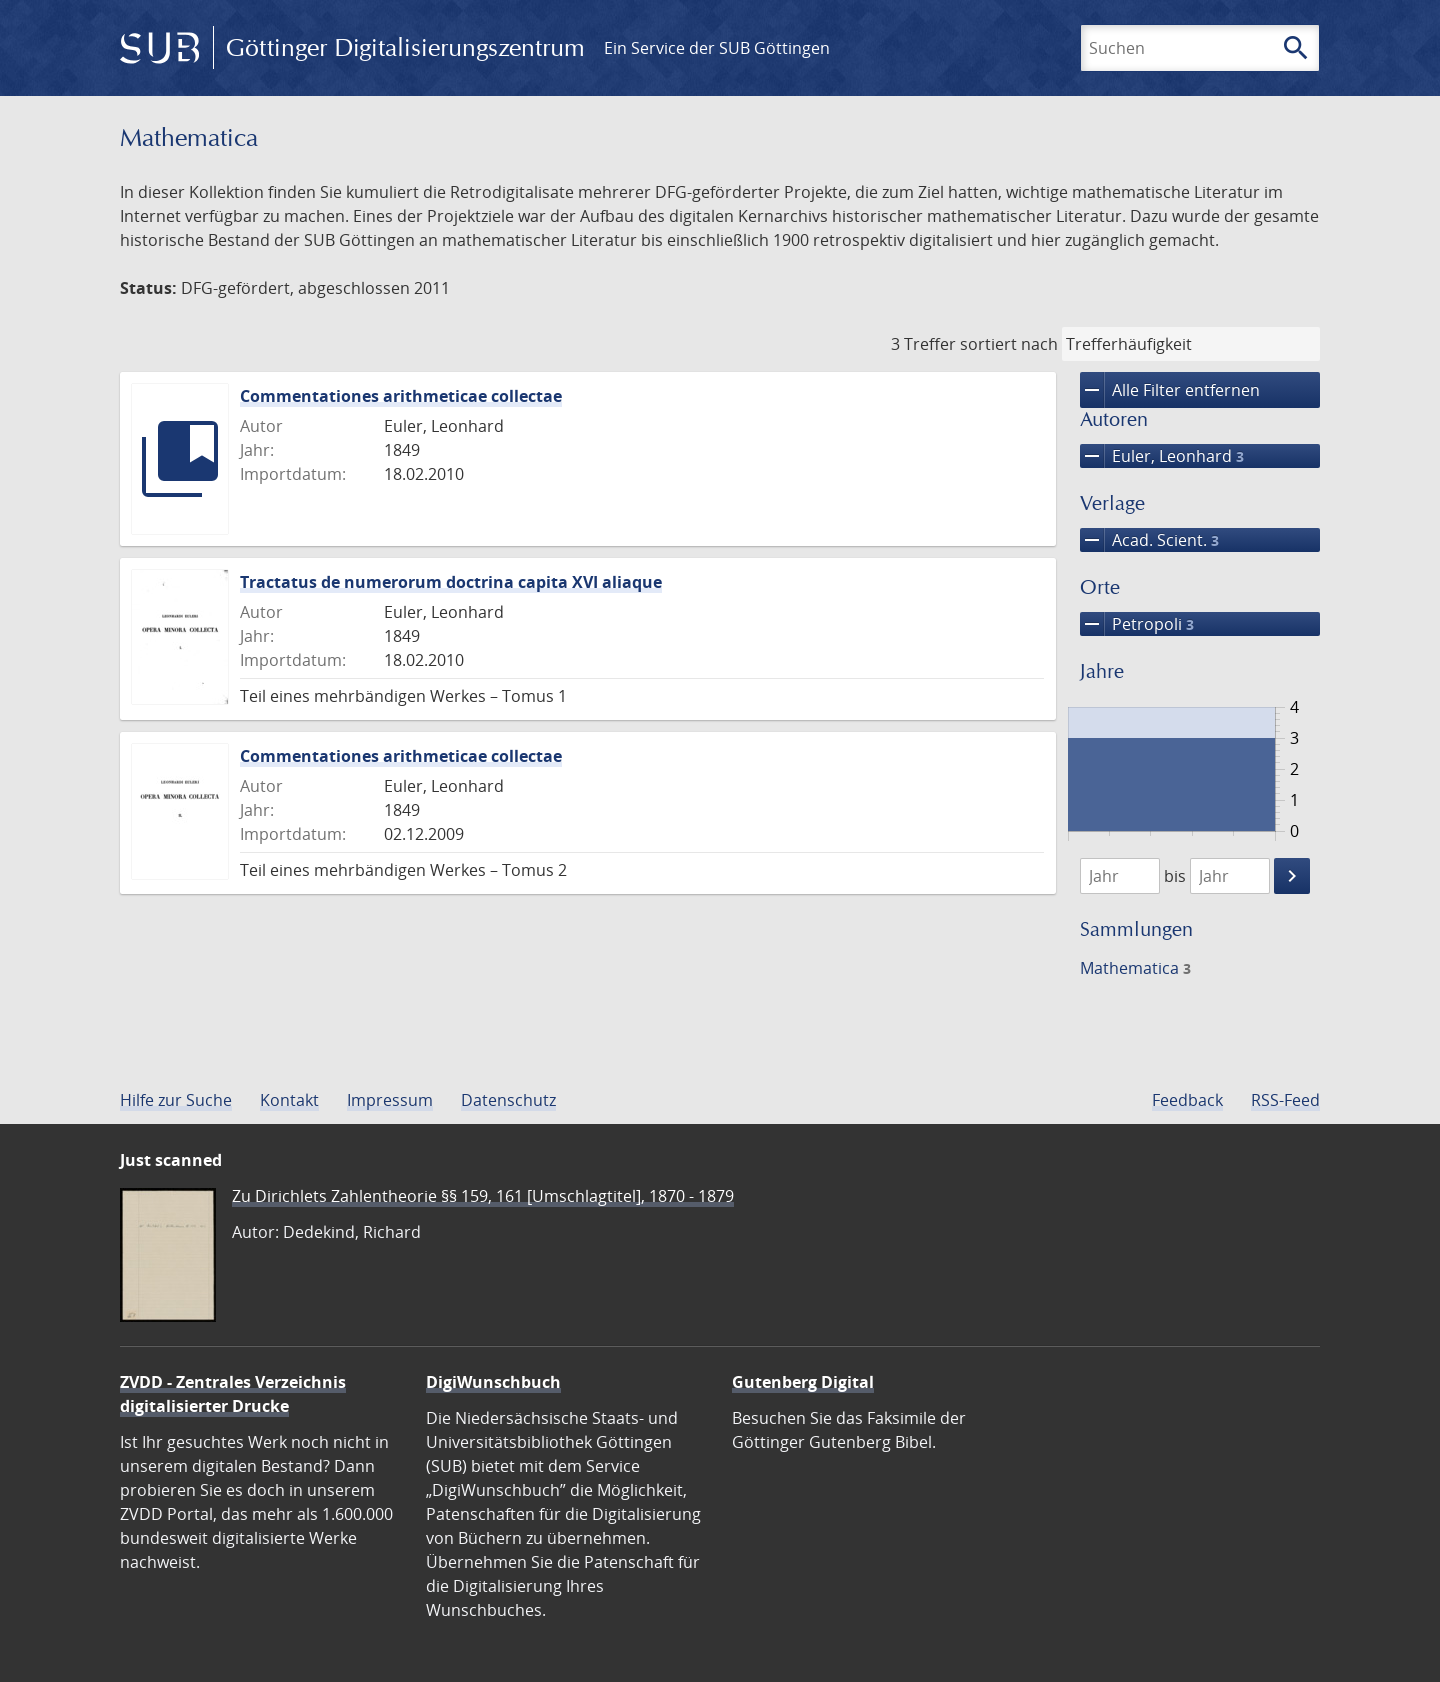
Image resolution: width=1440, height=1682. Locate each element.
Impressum (390, 1100)
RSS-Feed (1285, 1100)
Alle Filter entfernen (1170, 390)
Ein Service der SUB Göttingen (717, 48)
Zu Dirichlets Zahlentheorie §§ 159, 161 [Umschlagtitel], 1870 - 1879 (483, 1196)
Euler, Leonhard (1162, 456)
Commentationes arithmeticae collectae (401, 396)
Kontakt (289, 1100)
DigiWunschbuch (493, 1382)
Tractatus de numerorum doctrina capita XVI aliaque (451, 582)
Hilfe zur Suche (176, 1100)
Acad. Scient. (1149, 540)
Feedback (1187, 1100)
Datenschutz (508, 1100)
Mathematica (1135, 968)
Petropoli (1137, 624)
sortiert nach (1009, 344)
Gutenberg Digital (803, 1382)
